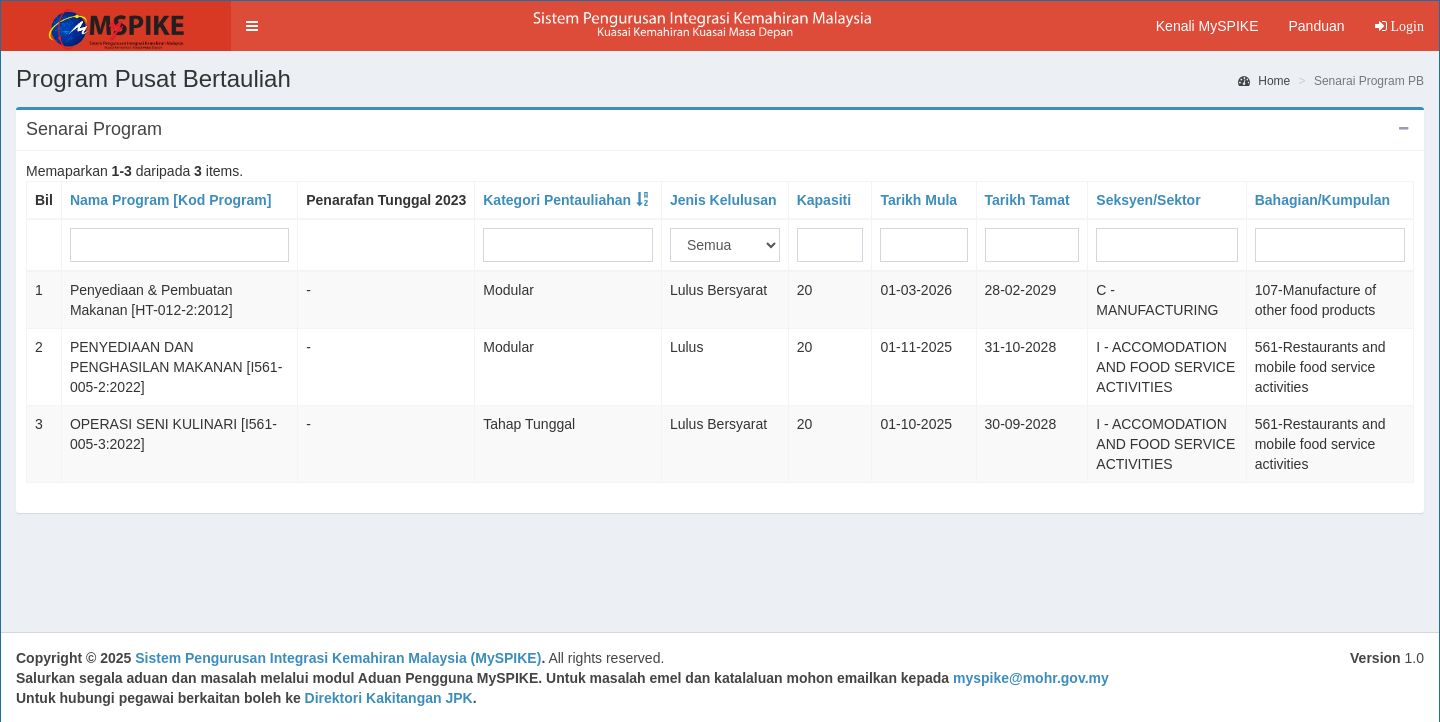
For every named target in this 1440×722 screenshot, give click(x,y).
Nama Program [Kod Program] (170, 200)
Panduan (1316, 26)
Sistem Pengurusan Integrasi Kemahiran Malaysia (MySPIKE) (338, 658)
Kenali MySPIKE (1207, 26)
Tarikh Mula (918, 200)
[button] (252, 26)
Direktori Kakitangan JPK (389, 698)
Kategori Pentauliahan (557, 200)
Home (1264, 81)
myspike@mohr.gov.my (1031, 678)
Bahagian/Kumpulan (1322, 200)
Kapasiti (824, 200)
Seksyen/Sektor (1148, 200)
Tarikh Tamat (1027, 200)
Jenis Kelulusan (723, 200)
